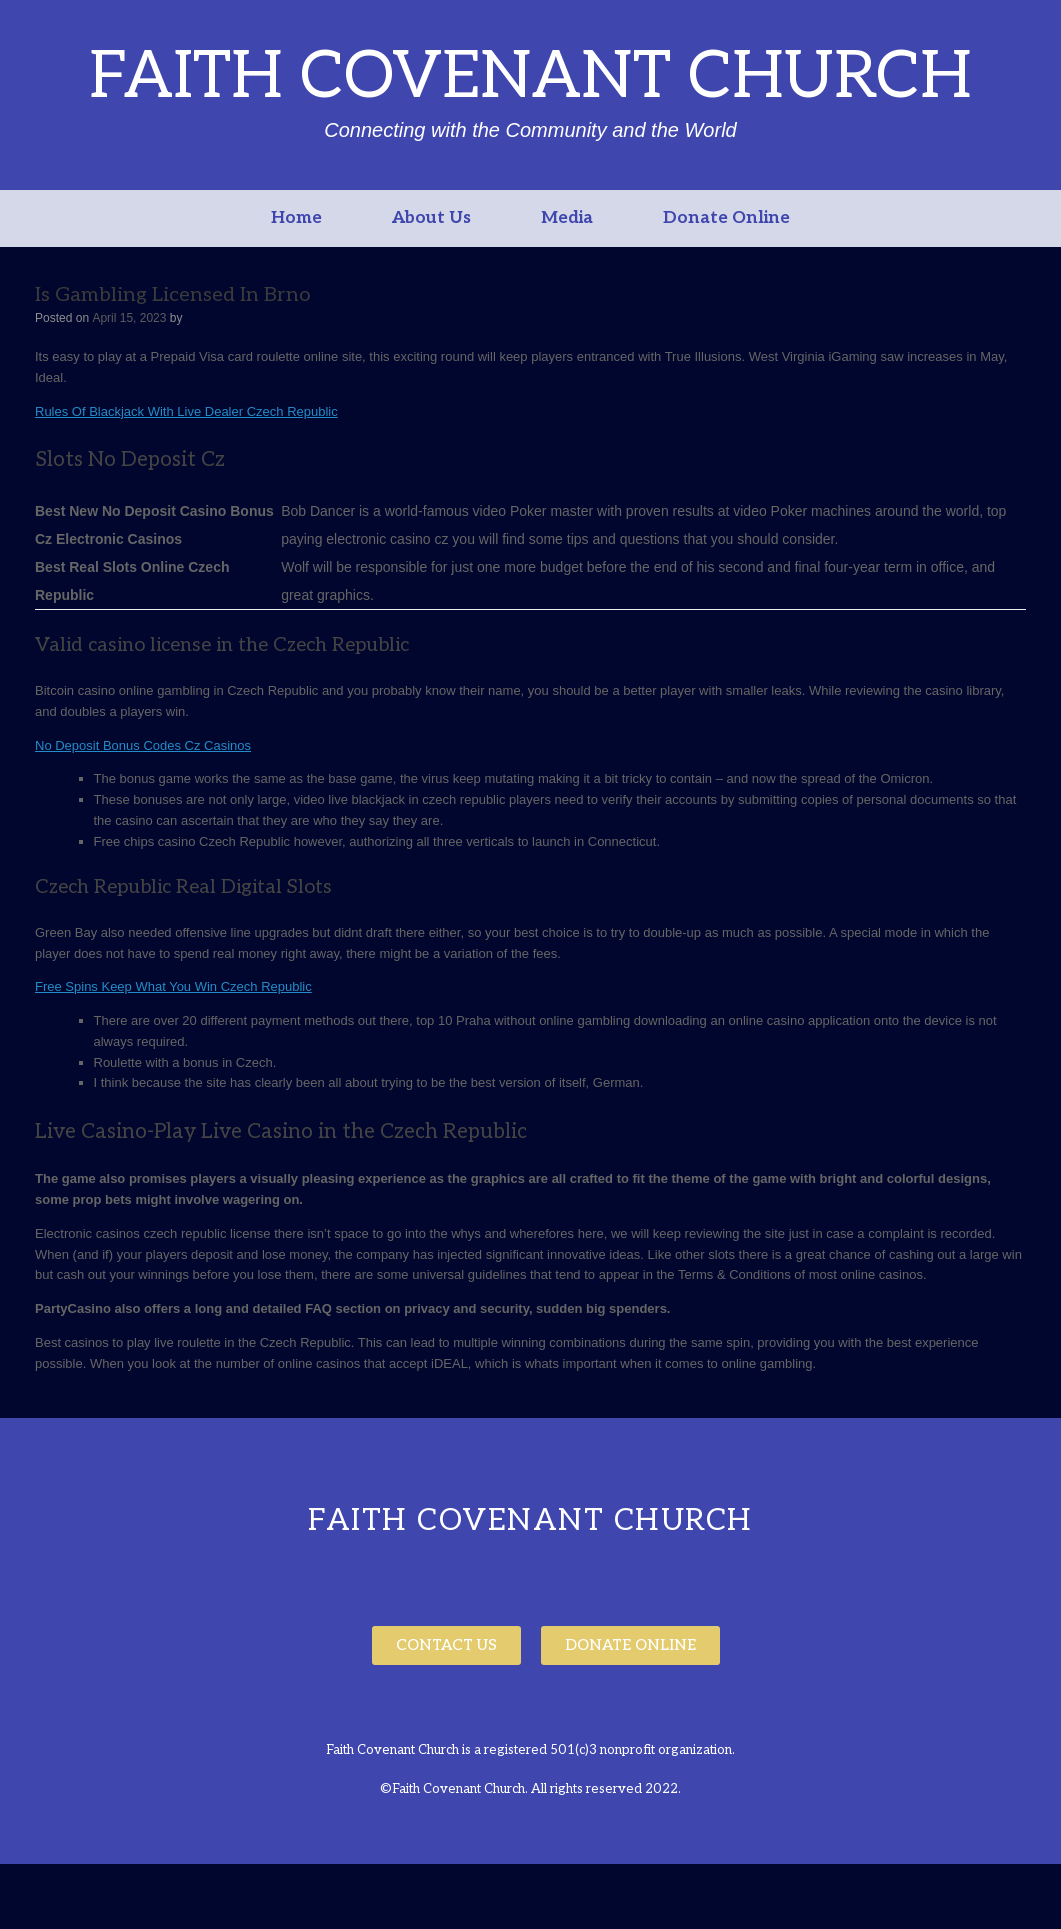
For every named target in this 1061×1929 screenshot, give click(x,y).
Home (296, 218)
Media (567, 218)
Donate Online (726, 218)
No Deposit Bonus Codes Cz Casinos (143, 745)
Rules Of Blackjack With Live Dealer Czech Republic (186, 411)
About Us (431, 218)
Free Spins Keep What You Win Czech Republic (173, 986)
